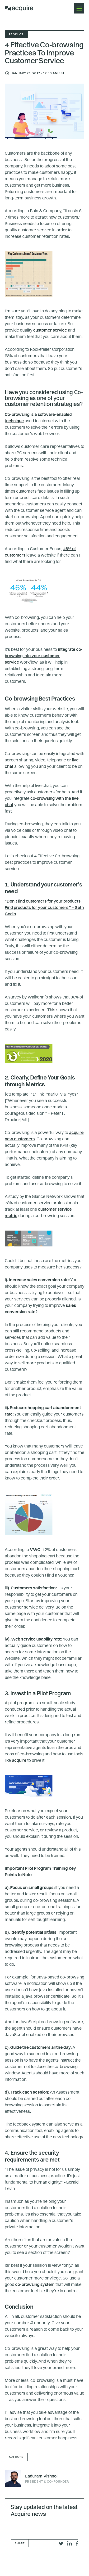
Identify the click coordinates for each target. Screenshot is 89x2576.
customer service (50, 330)
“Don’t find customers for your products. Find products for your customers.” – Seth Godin (44, 907)
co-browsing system (35, 2285)
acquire (19, 1760)
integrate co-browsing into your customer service (44, 656)
